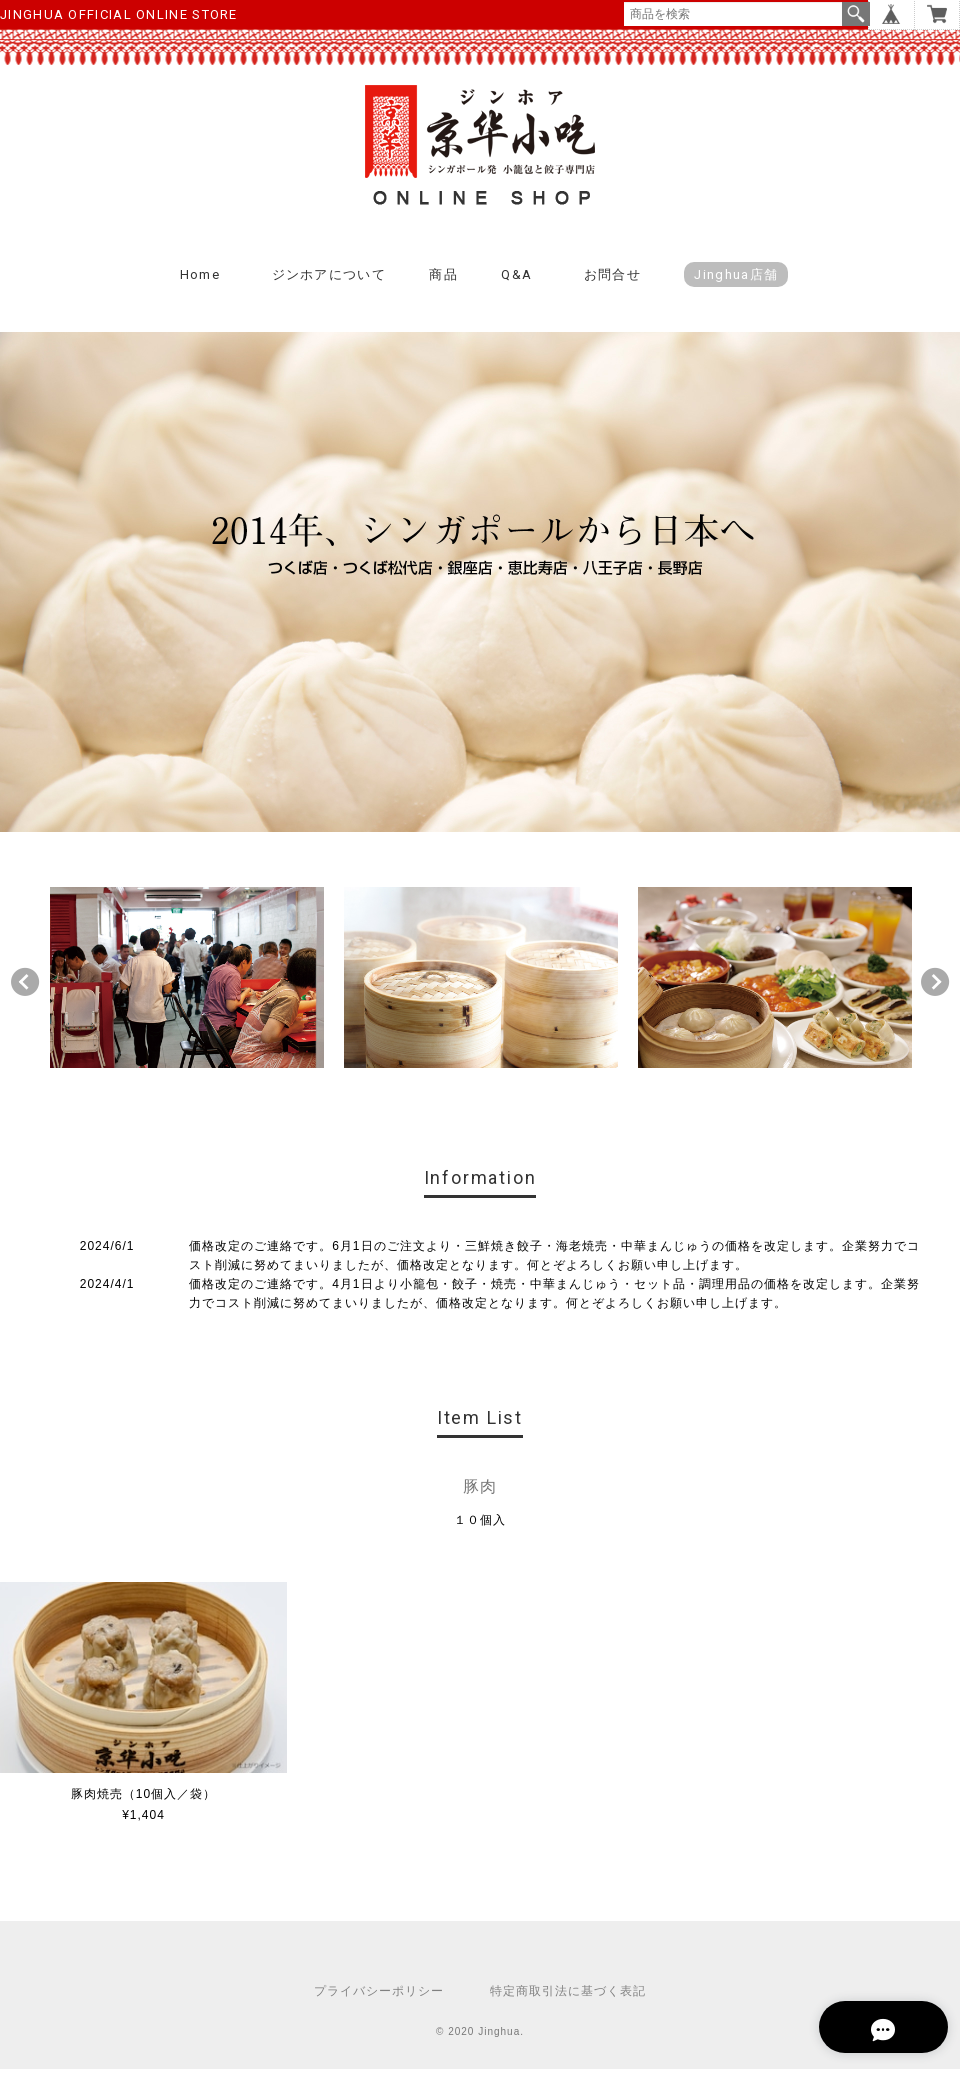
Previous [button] (25, 986)
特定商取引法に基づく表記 (568, 1995)
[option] (187, 981)
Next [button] (935, 986)
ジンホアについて (329, 278)
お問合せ (612, 278)
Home (200, 278)
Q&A (516, 278)
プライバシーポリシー (379, 1995)
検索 (856, 14)
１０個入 (480, 1524)
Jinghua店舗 (736, 278)
